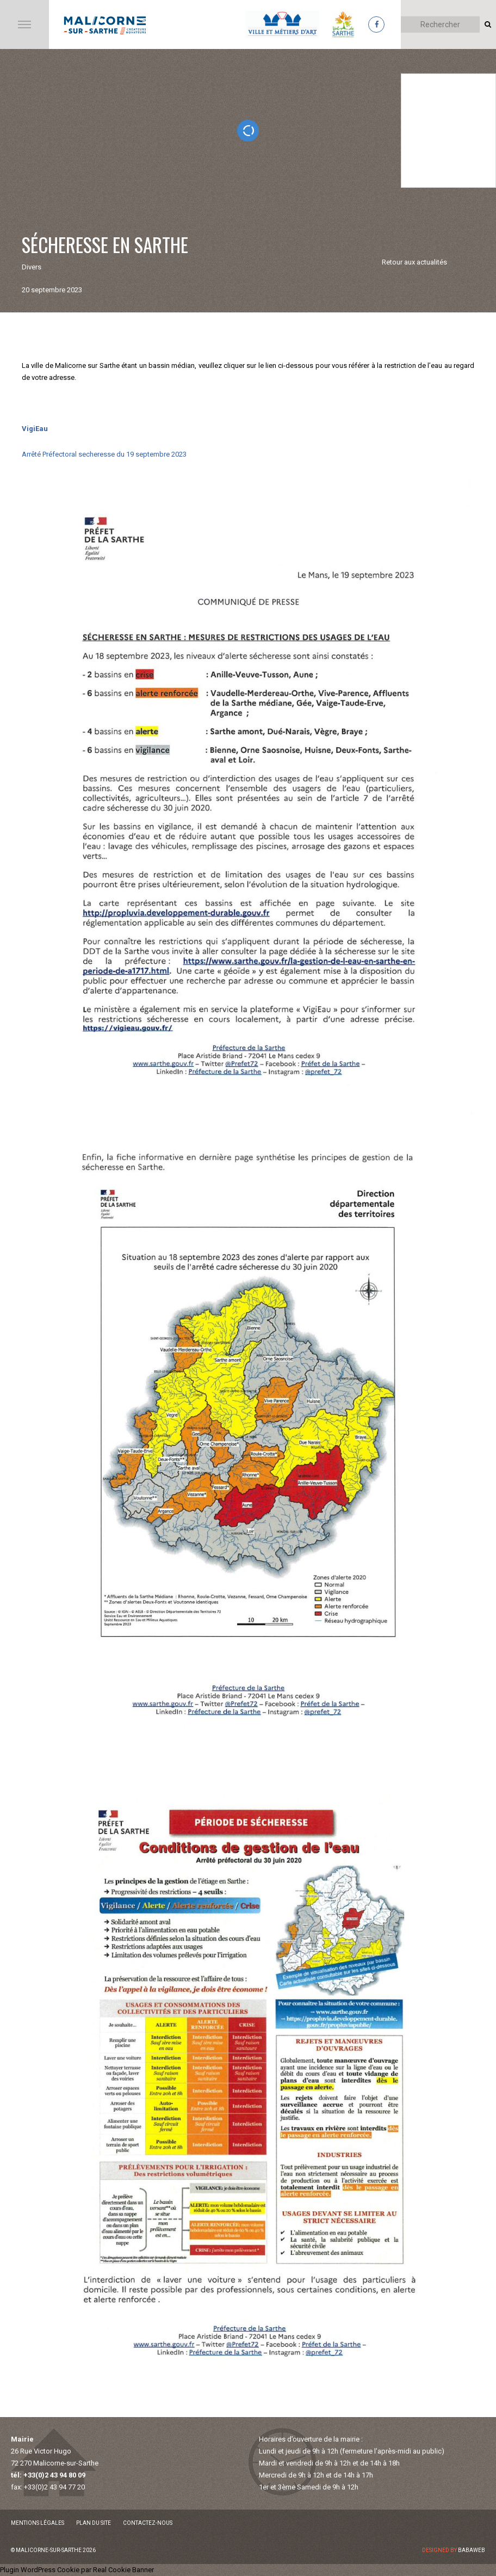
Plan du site (93, 2523)
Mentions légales (37, 2523)
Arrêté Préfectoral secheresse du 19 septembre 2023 (104, 454)
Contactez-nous (147, 2523)
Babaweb (471, 2550)
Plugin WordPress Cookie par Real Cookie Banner (77, 2570)
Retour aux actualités (414, 262)
